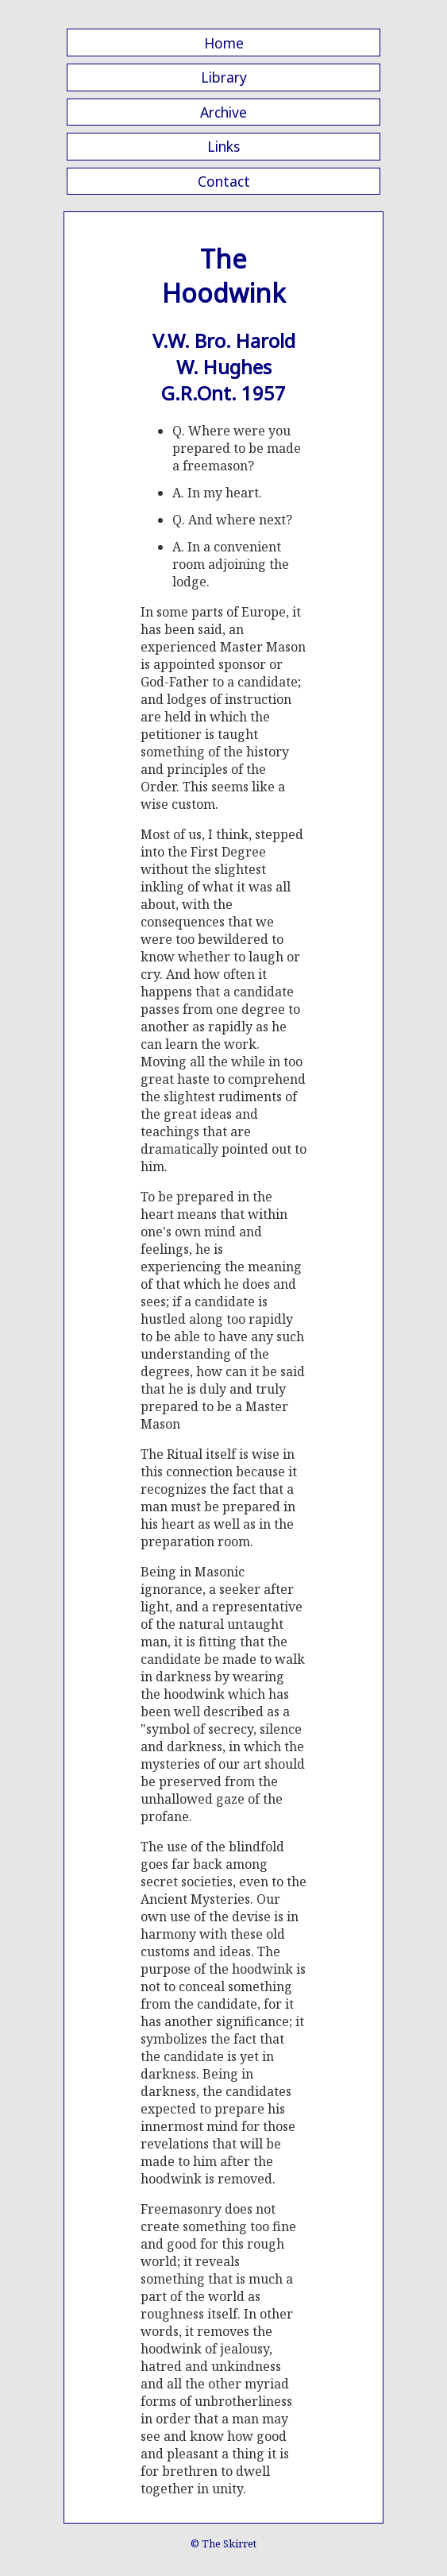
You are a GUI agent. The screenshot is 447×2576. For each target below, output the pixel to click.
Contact (224, 181)
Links (223, 146)
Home (224, 42)
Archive (223, 112)
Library (224, 77)
